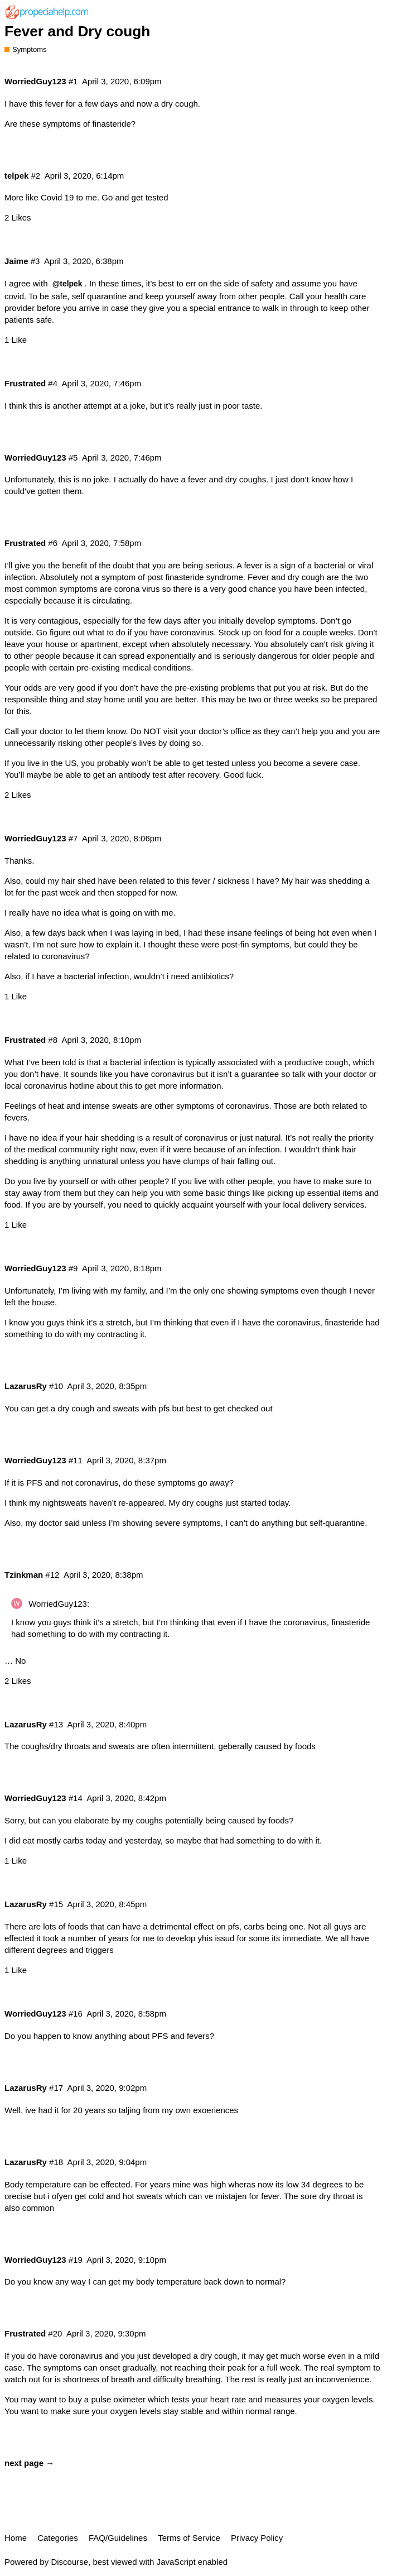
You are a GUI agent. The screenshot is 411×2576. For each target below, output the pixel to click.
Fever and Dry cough (77, 31)
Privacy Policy (257, 2538)
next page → (29, 2463)
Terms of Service (189, 2538)
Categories (57, 2538)
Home (15, 2538)
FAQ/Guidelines (118, 2538)
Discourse (69, 2562)
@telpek (67, 283)
